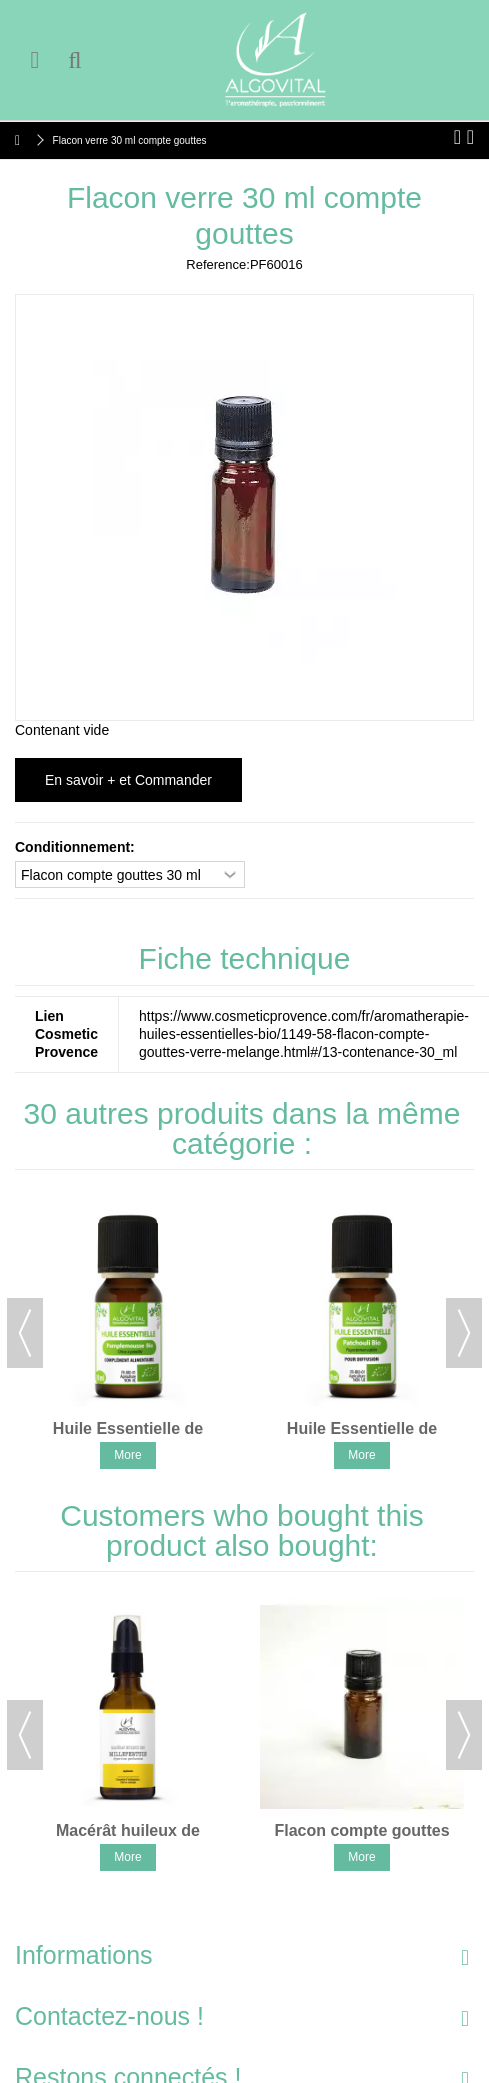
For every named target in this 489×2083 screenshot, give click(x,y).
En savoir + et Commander (128, 780)
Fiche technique (245, 959)
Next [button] (464, 1333)
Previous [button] (25, 1333)
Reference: (218, 264)
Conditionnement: (77, 847)
